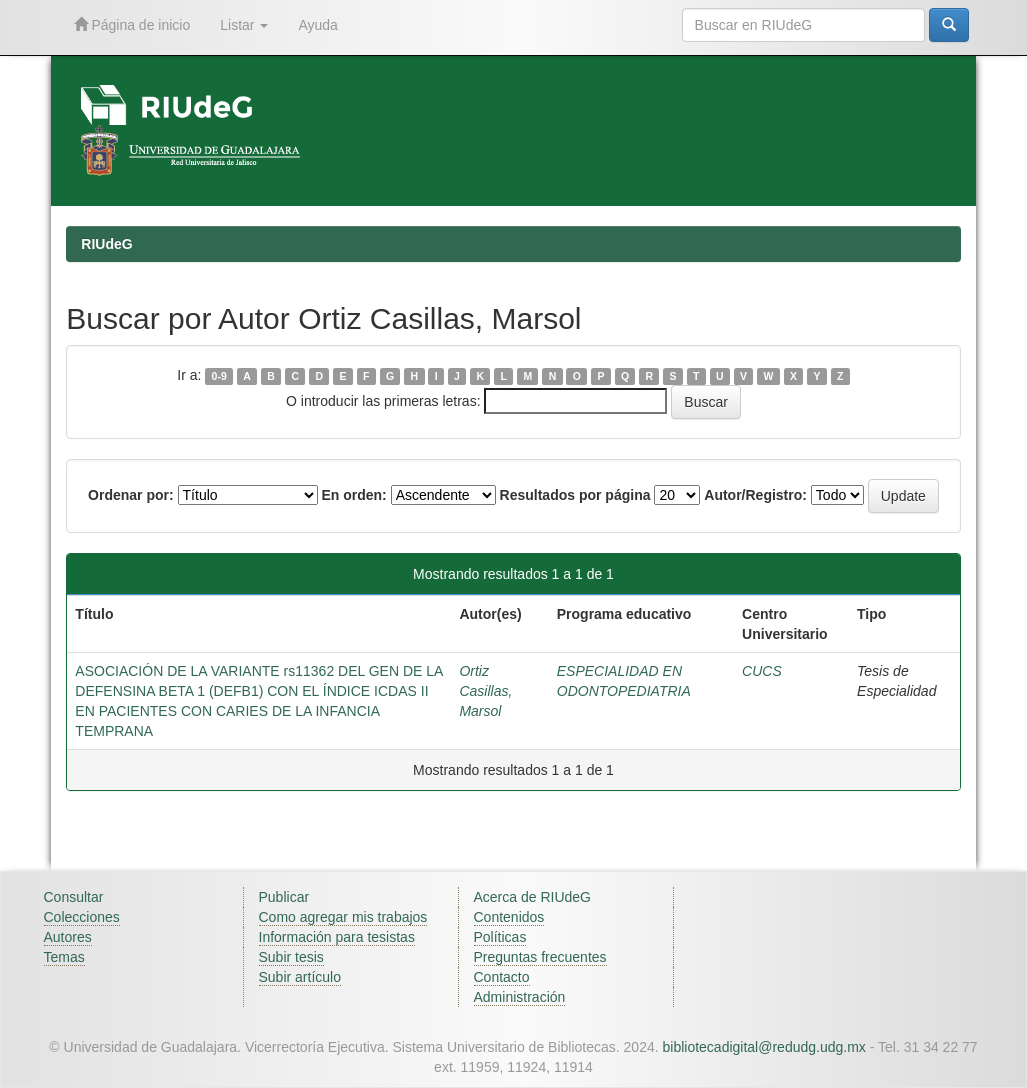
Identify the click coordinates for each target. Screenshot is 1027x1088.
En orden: (353, 495)
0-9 (219, 376)
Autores (68, 937)
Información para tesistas (337, 937)
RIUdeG (106, 244)
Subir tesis (291, 957)
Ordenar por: (131, 495)
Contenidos (509, 917)
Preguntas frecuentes (540, 957)
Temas (64, 957)
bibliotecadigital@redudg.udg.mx (763, 1047)
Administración (520, 997)
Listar (244, 25)
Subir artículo (300, 977)
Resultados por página (575, 495)
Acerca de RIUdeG (533, 897)
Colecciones (82, 917)
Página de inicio (132, 24)
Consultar (74, 897)
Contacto (502, 977)
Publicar (284, 897)
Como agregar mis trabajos (343, 917)
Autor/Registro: (755, 495)
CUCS (762, 671)
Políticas (500, 937)
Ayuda (317, 25)
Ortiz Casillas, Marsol (485, 691)
